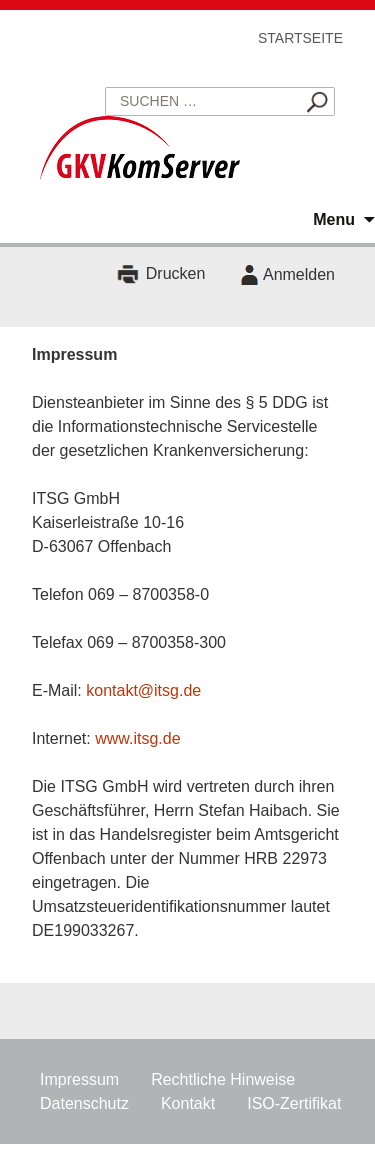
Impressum (79, 1079)
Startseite (300, 38)
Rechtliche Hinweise (223, 1079)
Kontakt (188, 1103)
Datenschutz (84, 1103)
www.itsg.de (137, 738)
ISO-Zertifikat (294, 1103)
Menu (334, 219)
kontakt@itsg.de (143, 690)
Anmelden (299, 274)
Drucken (176, 274)
